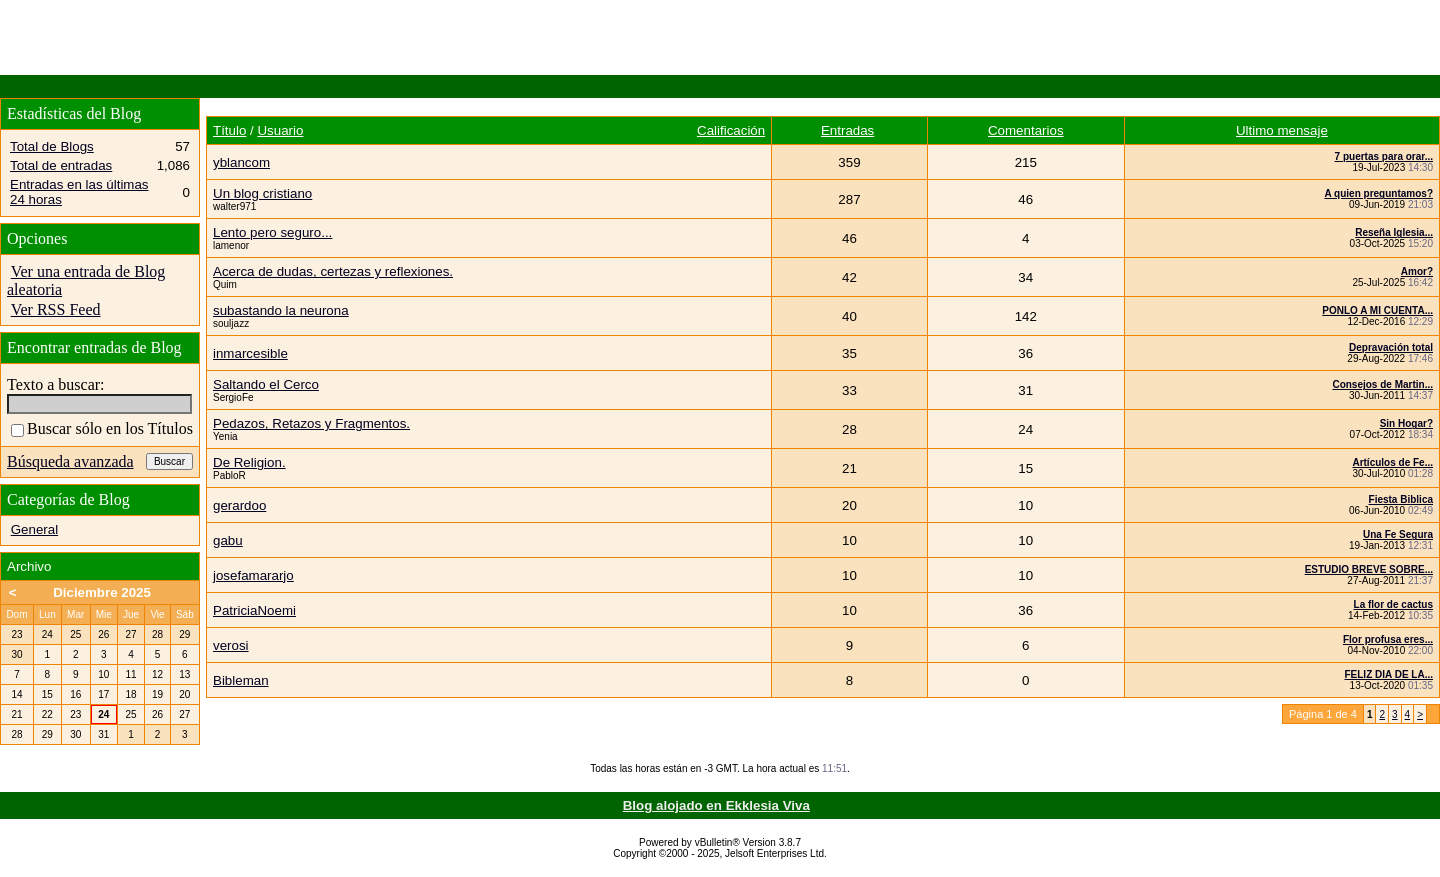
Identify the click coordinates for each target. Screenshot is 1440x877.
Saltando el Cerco (266, 384)
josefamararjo (253, 575)
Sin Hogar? (1406, 423)
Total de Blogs (52, 146)
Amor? (1417, 271)
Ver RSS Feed (56, 309)
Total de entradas (61, 165)
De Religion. (249, 462)
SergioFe (233, 397)
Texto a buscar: (56, 384)
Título (229, 130)
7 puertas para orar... (1384, 156)
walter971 (234, 206)
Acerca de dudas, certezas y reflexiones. (333, 271)
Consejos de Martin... (1382, 384)
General (34, 529)
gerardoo (239, 505)
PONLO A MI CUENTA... (1377, 310)
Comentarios (1026, 130)
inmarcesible (250, 353)
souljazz (231, 323)
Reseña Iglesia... (1394, 232)
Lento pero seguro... (272, 232)
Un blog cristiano (262, 193)
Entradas (847, 130)
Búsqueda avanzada (70, 461)
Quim (225, 284)
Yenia (225, 436)
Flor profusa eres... (1388, 639)
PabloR (229, 475)
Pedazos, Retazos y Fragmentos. (311, 423)
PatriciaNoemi (254, 610)
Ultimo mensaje (1282, 130)
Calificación (731, 130)
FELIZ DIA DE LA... (1388, 674)
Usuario (280, 130)
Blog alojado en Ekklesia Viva (716, 805)
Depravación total (1391, 347)
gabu (228, 540)
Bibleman (241, 680)
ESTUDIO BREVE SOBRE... (1369, 569)
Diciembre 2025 (102, 592)
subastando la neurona (281, 310)
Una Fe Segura (1398, 534)
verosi (231, 645)
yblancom (241, 162)
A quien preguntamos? (1378, 193)
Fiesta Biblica (1401, 499)
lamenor (231, 245)
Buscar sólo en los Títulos (102, 428)
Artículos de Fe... (1392, 462)
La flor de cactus (1393, 604)
